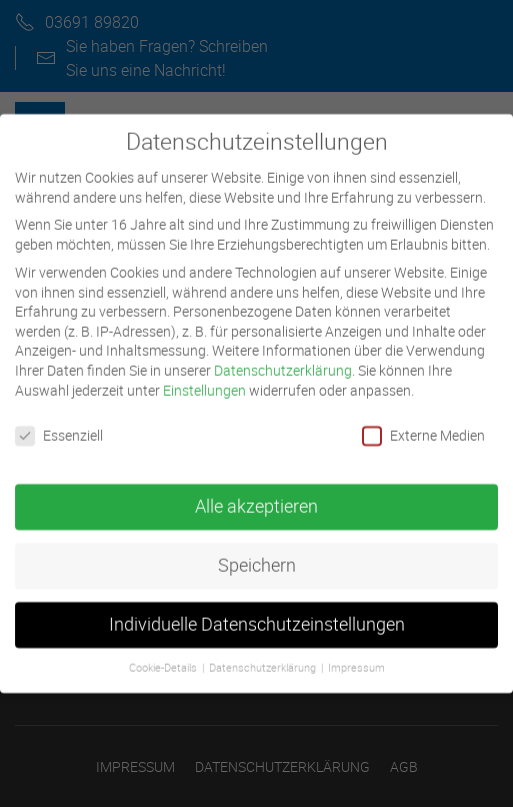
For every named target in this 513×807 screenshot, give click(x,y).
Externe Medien (423, 424)
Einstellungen (204, 378)
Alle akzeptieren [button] (256, 495)
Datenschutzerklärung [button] (264, 656)
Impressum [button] (356, 656)
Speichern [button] (257, 554)
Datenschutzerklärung (283, 358)
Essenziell (59, 424)
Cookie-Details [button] (164, 656)
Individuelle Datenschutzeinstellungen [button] (257, 613)
